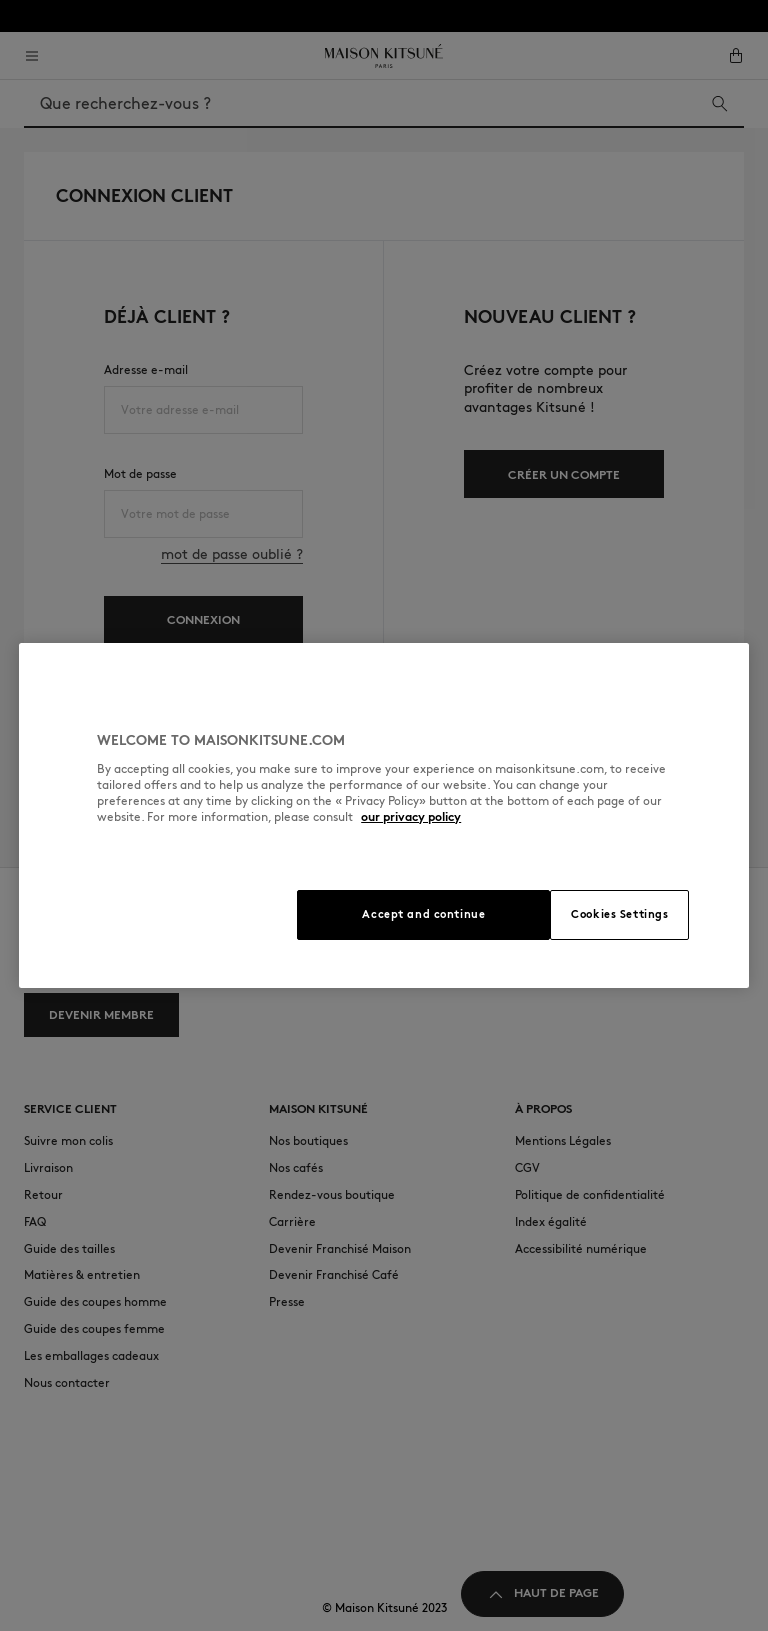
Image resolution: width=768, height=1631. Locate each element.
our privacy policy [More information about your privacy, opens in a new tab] (411, 816)
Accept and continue (423, 914)
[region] (384, 815)
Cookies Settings (619, 914)
